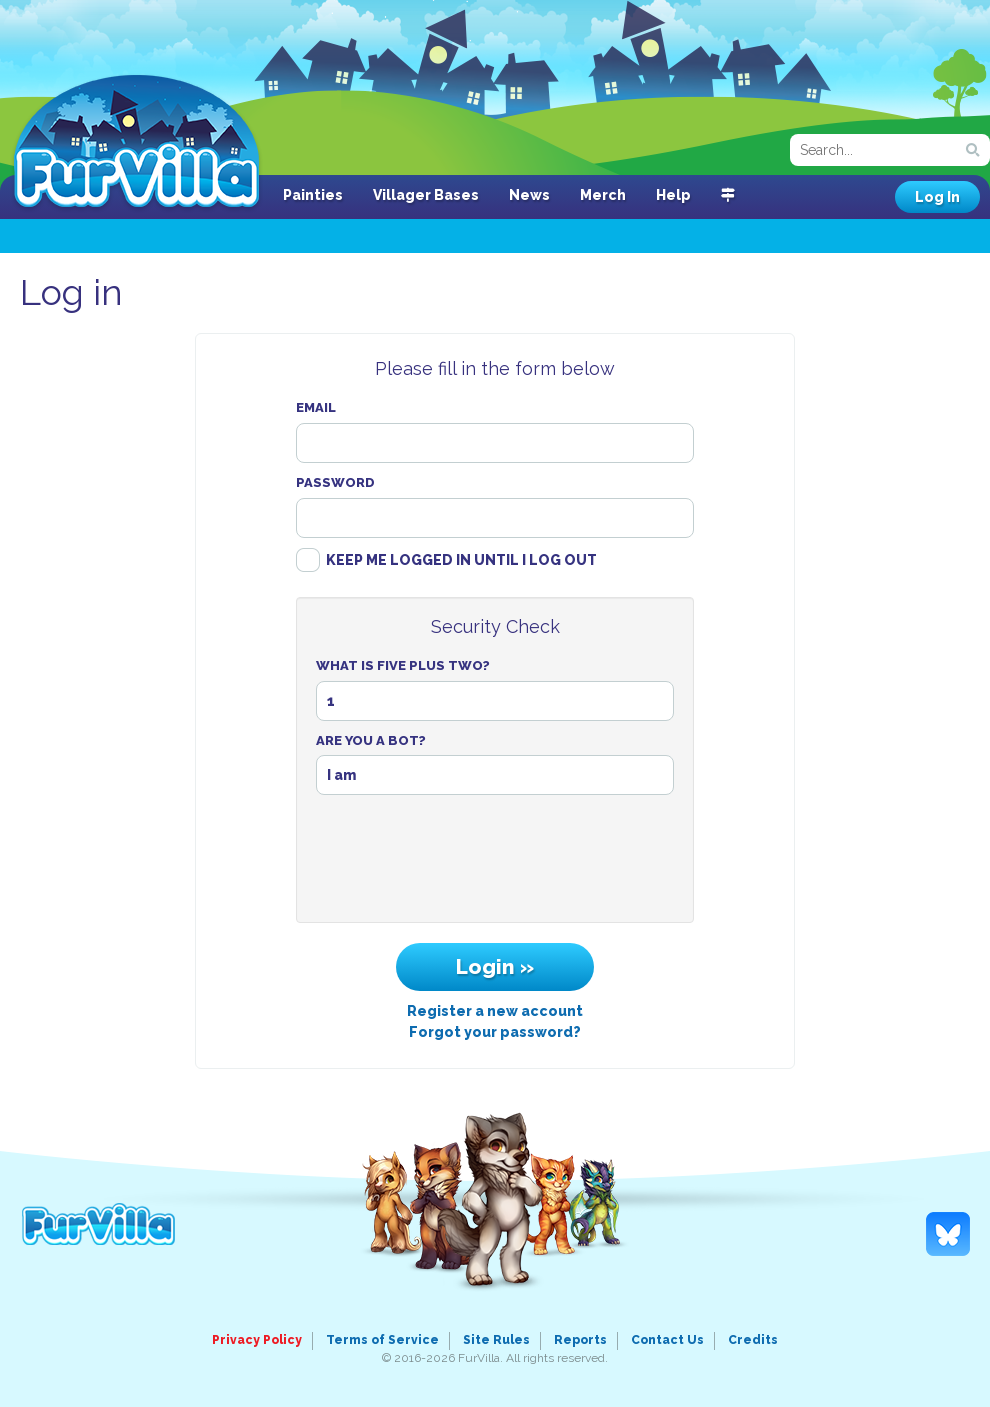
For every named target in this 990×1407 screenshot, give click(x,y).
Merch (603, 195)
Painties (313, 195)
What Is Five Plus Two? (403, 665)
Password (335, 482)
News (529, 195)
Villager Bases (426, 195)
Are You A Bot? (371, 740)
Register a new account (495, 1011)
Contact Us (667, 1340)
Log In (937, 197)
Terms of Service (382, 1340)
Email (316, 407)
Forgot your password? (495, 1032)
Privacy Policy (257, 1340)
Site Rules (496, 1340)
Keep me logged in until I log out (461, 560)
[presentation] (495, 864)
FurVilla (136, 143)
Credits (753, 1340)
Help (673, 195)
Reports (580, 1340)
